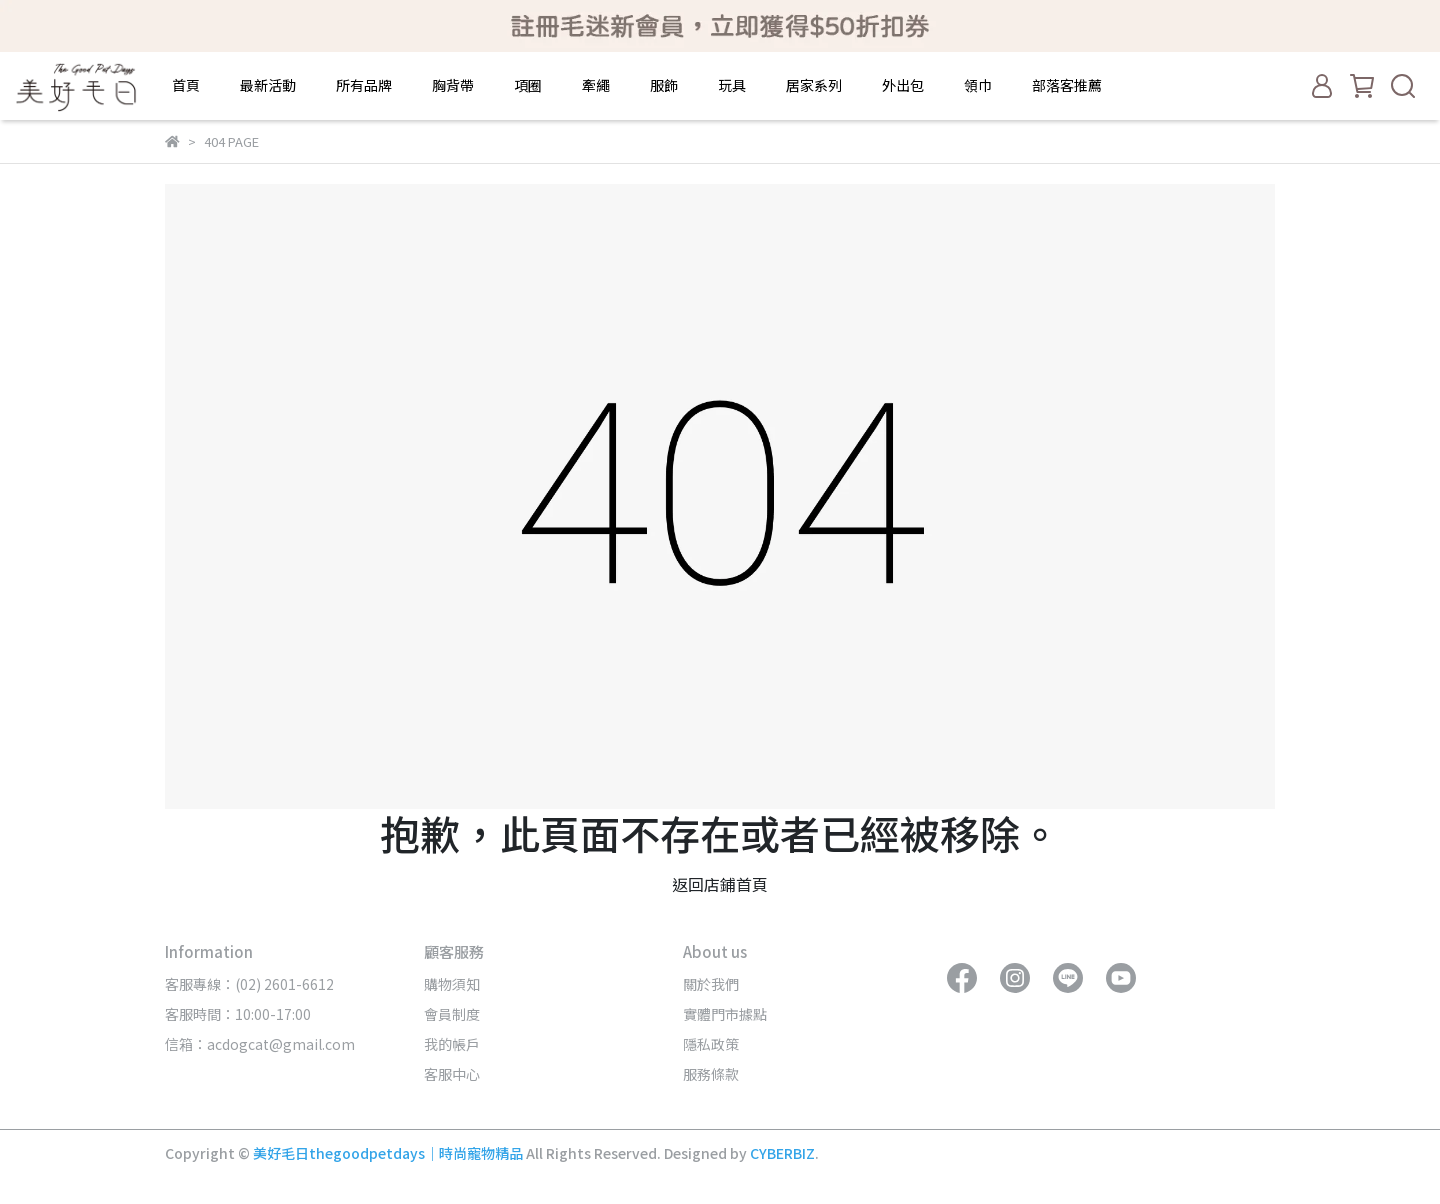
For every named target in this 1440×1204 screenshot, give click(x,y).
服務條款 (711, 1074)
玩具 (732, 85)
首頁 (186, 85)
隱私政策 (711, 1044)
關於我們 (711, 984)
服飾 (664, 85)
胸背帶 (453, 85)
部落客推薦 (1067, 85)
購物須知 (452, 984)
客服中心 (452, 1074)
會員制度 (452, 1014)
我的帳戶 (452, 1044)
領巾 (978, 85)
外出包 (903, 85)
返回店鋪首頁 (720, 884)
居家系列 (814, 85)
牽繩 (596, 85)
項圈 (528, 85)
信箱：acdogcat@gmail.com (260, 1044)
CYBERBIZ (782, 1153)
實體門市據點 (725, 1014)
